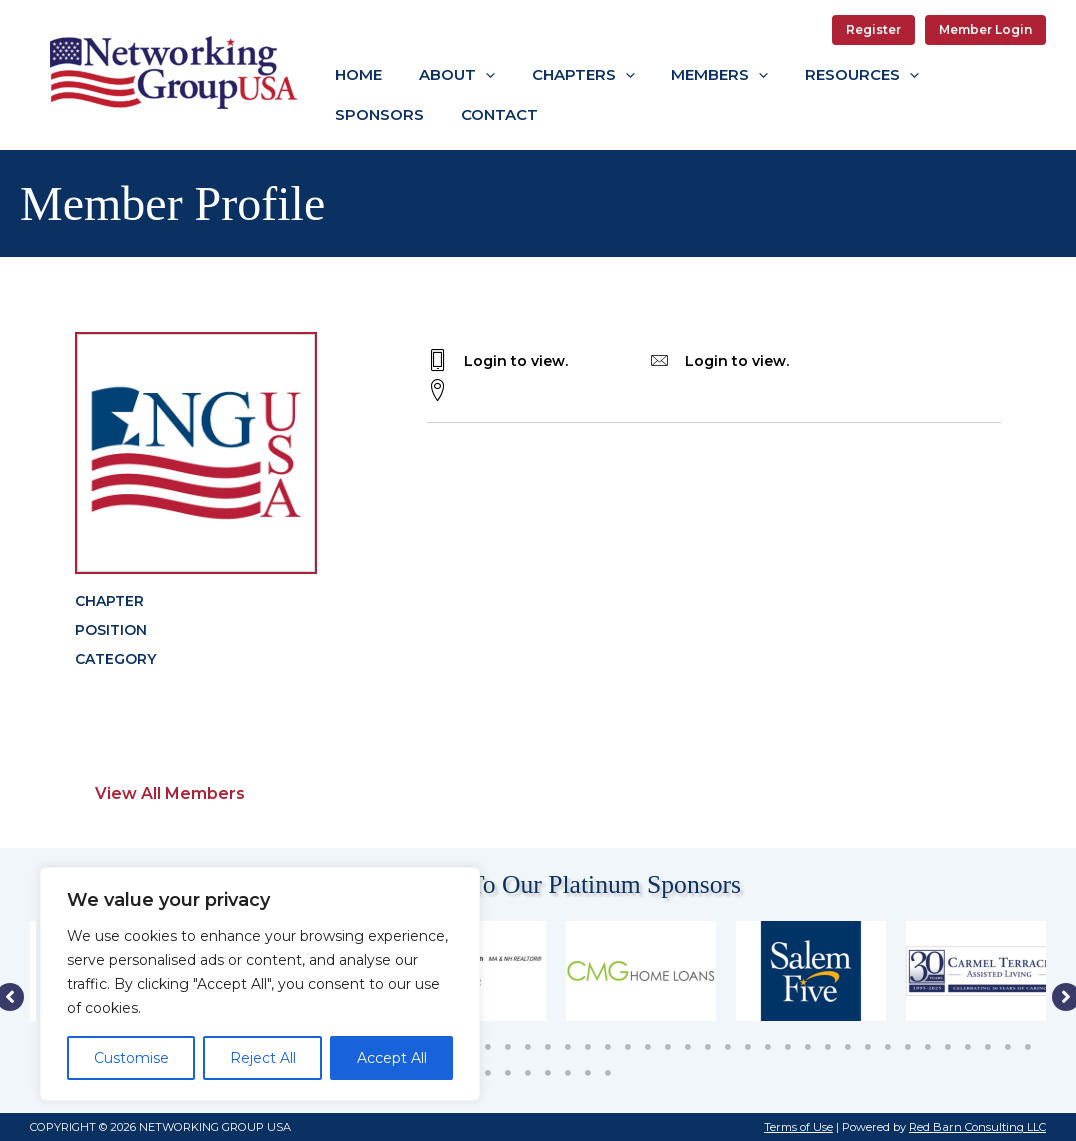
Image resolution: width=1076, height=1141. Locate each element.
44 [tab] (908, 1047)
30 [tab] (628, 1047)
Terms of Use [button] (798, 1127)
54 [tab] (528, 1073)
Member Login (985, 29)
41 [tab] (848, 1047)
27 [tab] (568, 1047)
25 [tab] (528, 1047)
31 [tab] (648, 1047)
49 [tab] (1008, 1047)
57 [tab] (588, 1073)
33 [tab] (688, 1047)
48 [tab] (988, 1047)
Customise (131, 1058)
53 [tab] (508, 1073)
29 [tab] (608, 1047)
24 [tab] (508, 1047)
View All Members (170, 793)
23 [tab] (488, 1047)
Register (873, 29)
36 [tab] (748, 1047)
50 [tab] (1028, 1047)
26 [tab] (548, 1047)
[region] (260, 984)
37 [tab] (768, 1047)
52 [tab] (488, 1073)
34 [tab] (708, 1047)
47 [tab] (968, 1047)
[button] (447, 75)
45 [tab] (928, 1047)
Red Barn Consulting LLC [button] (977, 1127)
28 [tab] (588, 1047)
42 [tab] (868, 1047)
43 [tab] (888, 1047)
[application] (475, 74)
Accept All (392, 1058)
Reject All (263, 1058)
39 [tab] (808, 1047)
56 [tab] (568, 1073)
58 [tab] (608, 1073)
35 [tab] (728, 1047)
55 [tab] (548, 1073)
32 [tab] (668, 1047)
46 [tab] (948, 1047)
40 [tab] (828, 1047)
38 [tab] (788, 1047)
